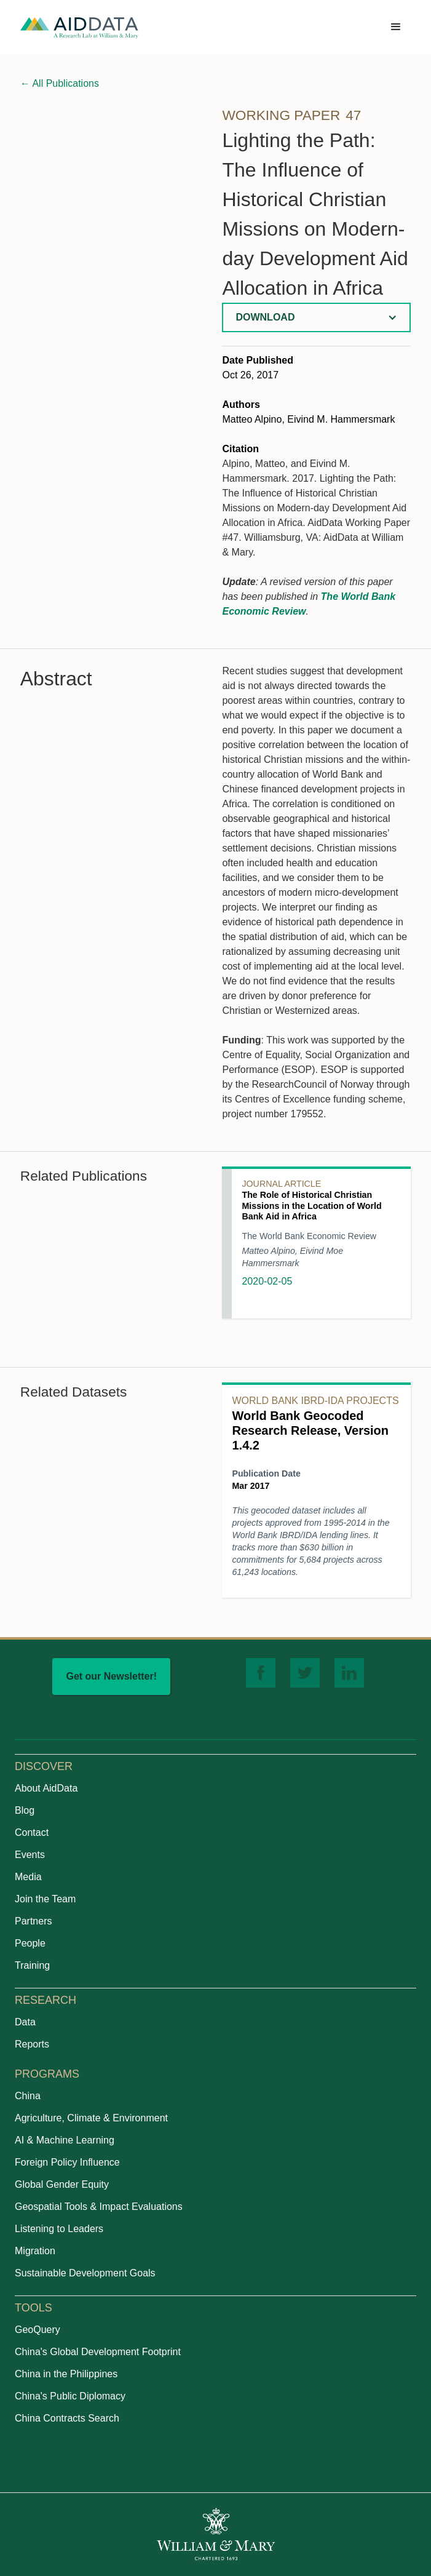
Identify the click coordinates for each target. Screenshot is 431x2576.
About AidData (46, 1788)
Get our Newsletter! (111, 1676)
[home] (79, 27)
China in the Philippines (66, 2374)
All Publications (59, 83)
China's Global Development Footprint (98, 2352)
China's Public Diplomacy (70, 2396)
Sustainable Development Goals (85, 2273)
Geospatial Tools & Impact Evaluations (99, 2206)
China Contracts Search (67, 2418)
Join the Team (45, 1899)
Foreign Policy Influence (67, 2162)
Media (28, 1877)
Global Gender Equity (62, 2184)
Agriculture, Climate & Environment (91, 2118)
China (28, 2096)
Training (32, 1965)
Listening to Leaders (59, 2228)
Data (25, 2022)
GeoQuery (37, 2329)
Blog (24, 1810)
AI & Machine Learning (64, 2140)
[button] (396, 27)
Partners (33, 1921)
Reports (32, 2044)
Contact (32, 1832)
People (30, 1943)
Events (30, 1854)
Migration (35, 2251)
